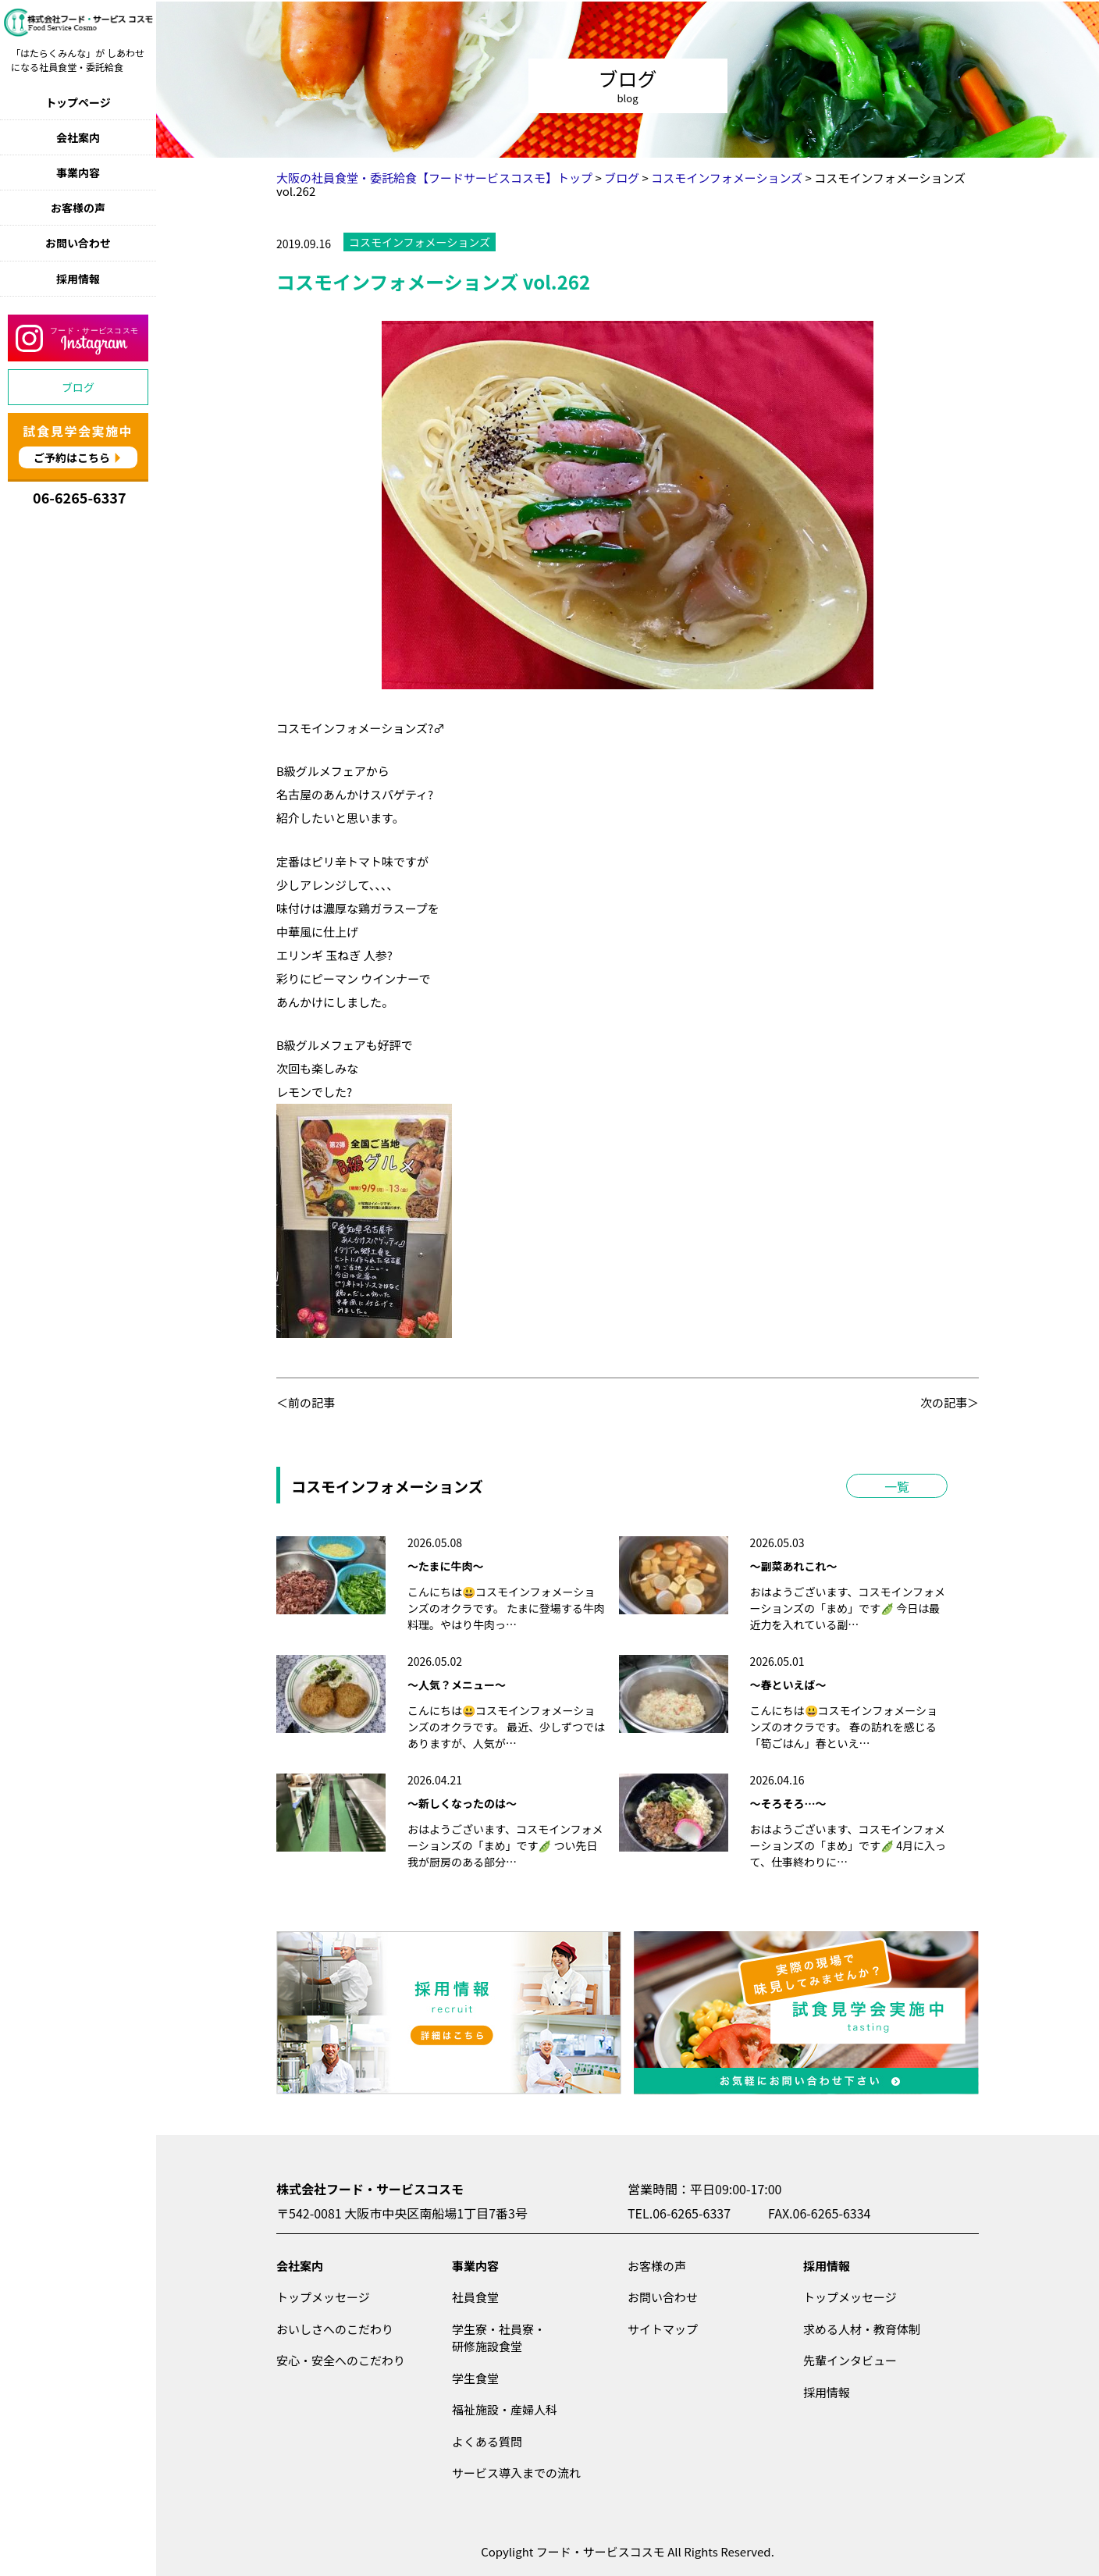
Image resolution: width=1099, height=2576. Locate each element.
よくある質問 (487, 2441)
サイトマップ (663, 2329)
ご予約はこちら (72, 457)
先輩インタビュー (850, 2360)
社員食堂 (475, 2297)
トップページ (78, 102)
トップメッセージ (323, 2297)
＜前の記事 (305, 1402)
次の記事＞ (949, 1402)
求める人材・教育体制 (861, 2329)
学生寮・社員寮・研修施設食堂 (499, 2338)
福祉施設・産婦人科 (504, 2409)
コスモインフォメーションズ (419, 242)
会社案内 (78, 137)
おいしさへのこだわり (334, 2329)
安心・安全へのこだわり (340, 2360)
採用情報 (78, 278)
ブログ (78, 387)
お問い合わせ (78, 243)
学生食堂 (475, 2378)
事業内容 (78, 172)
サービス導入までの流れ (516, 2472)
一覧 (896, 1486)
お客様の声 (78, 207)
